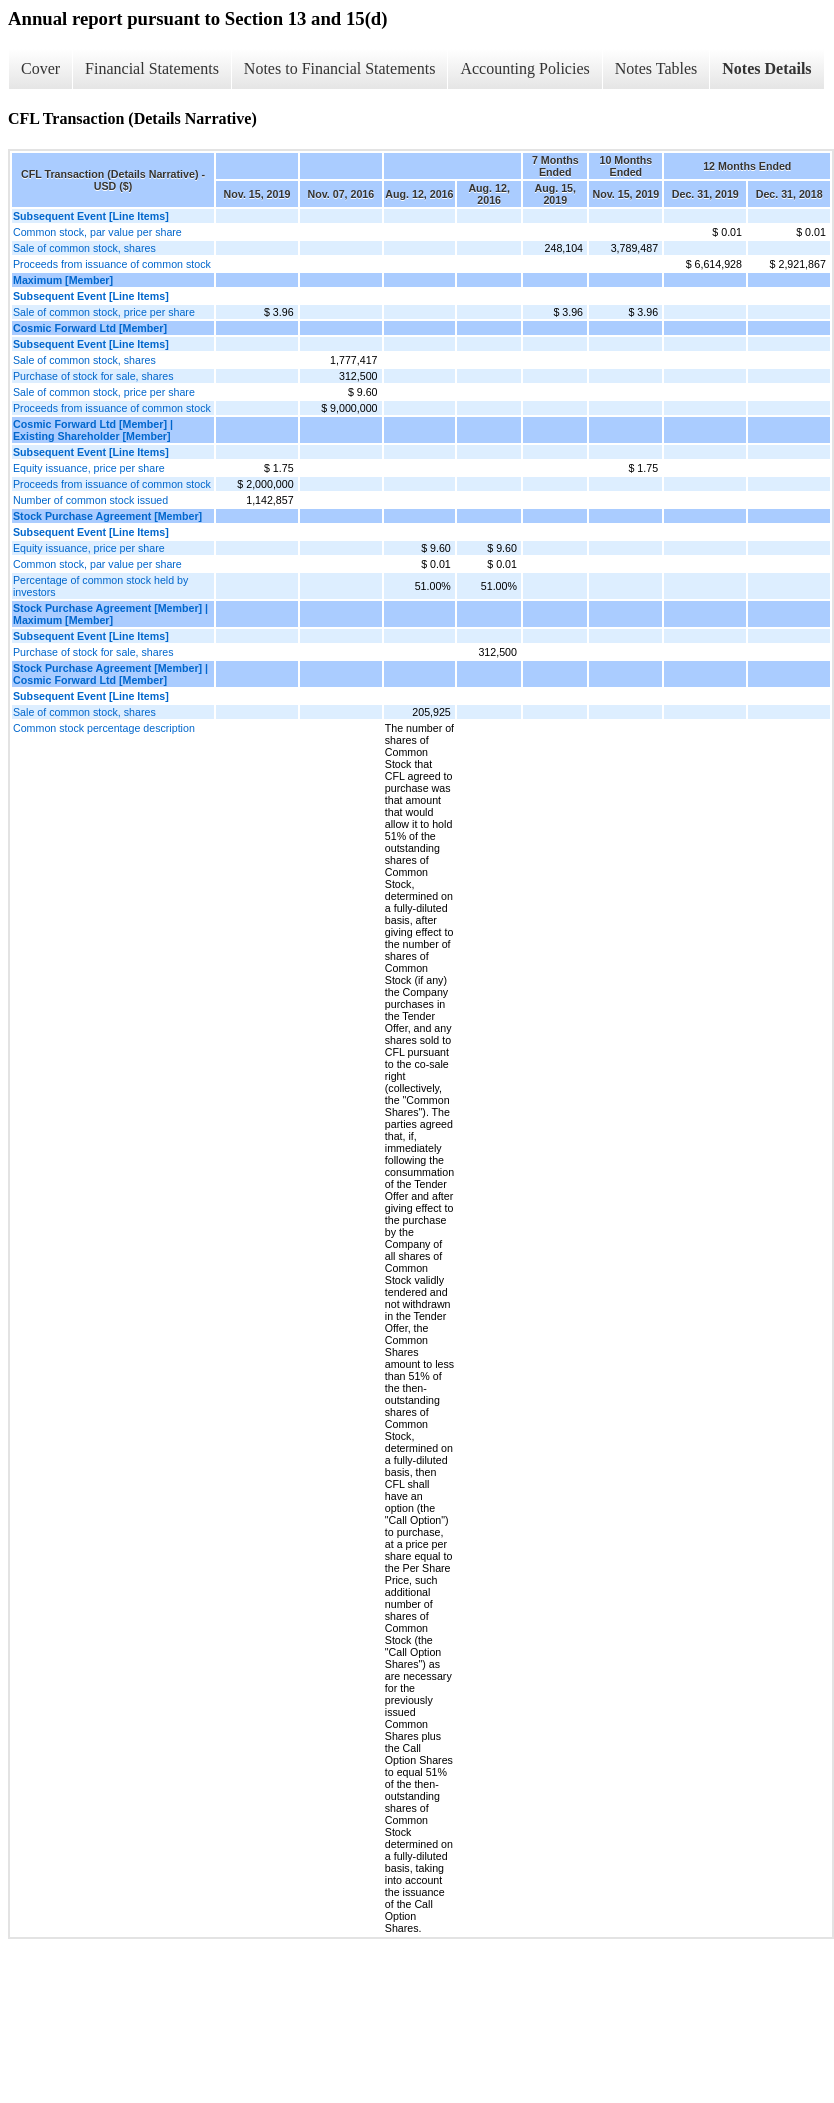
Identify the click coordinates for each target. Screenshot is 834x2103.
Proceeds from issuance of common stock (112, 264)
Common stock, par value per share (97, 232)
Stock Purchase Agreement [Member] (107, 516)
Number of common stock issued (90, 500)
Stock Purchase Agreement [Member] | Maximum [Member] (110, 614)
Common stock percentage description (104, 728)
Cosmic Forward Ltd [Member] (90, 328)
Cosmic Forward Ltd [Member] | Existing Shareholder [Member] (93, 430)
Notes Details (766, 68)
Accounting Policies (524, 68)
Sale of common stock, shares (84, 248)
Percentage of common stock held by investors (100, 586)
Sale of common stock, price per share (104, 312)
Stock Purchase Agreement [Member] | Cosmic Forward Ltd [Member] (110, 674)
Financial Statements (152, 68)
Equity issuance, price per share (89, 468)
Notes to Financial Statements (340, 68)
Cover (40, 68)
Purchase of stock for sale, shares (93, 376)
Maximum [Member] (63, 280)
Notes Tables (656, 68)
